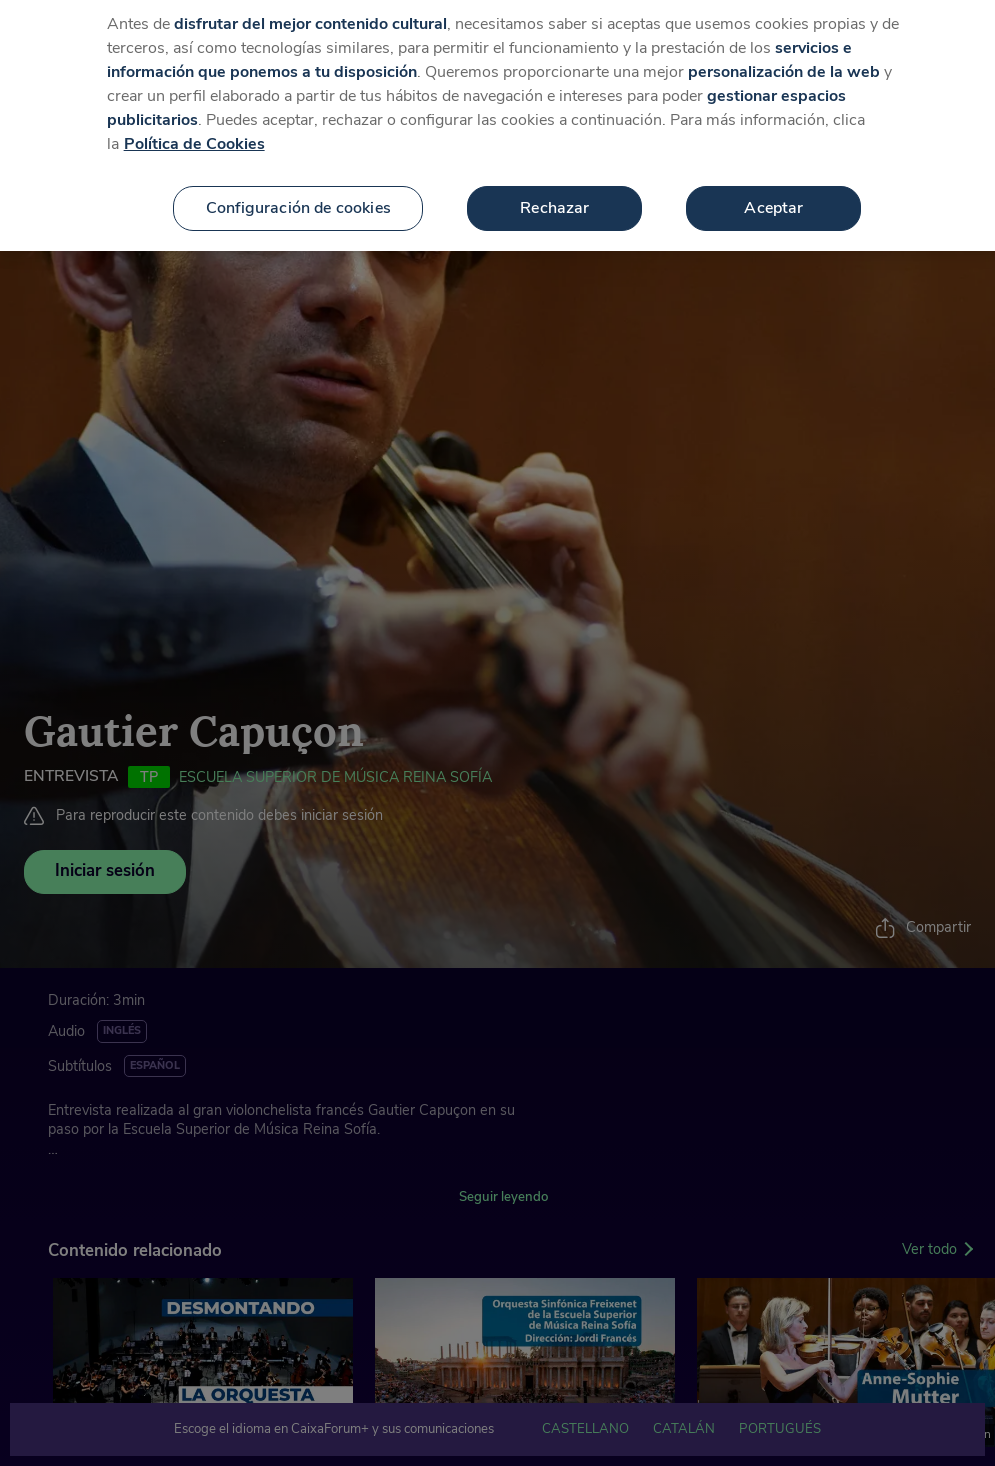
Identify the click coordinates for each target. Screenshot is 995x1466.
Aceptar (773, 195)
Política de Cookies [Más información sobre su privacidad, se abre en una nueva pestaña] (194, 131)
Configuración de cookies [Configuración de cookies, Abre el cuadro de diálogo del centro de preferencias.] (298, 195)
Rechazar (554, 195)
